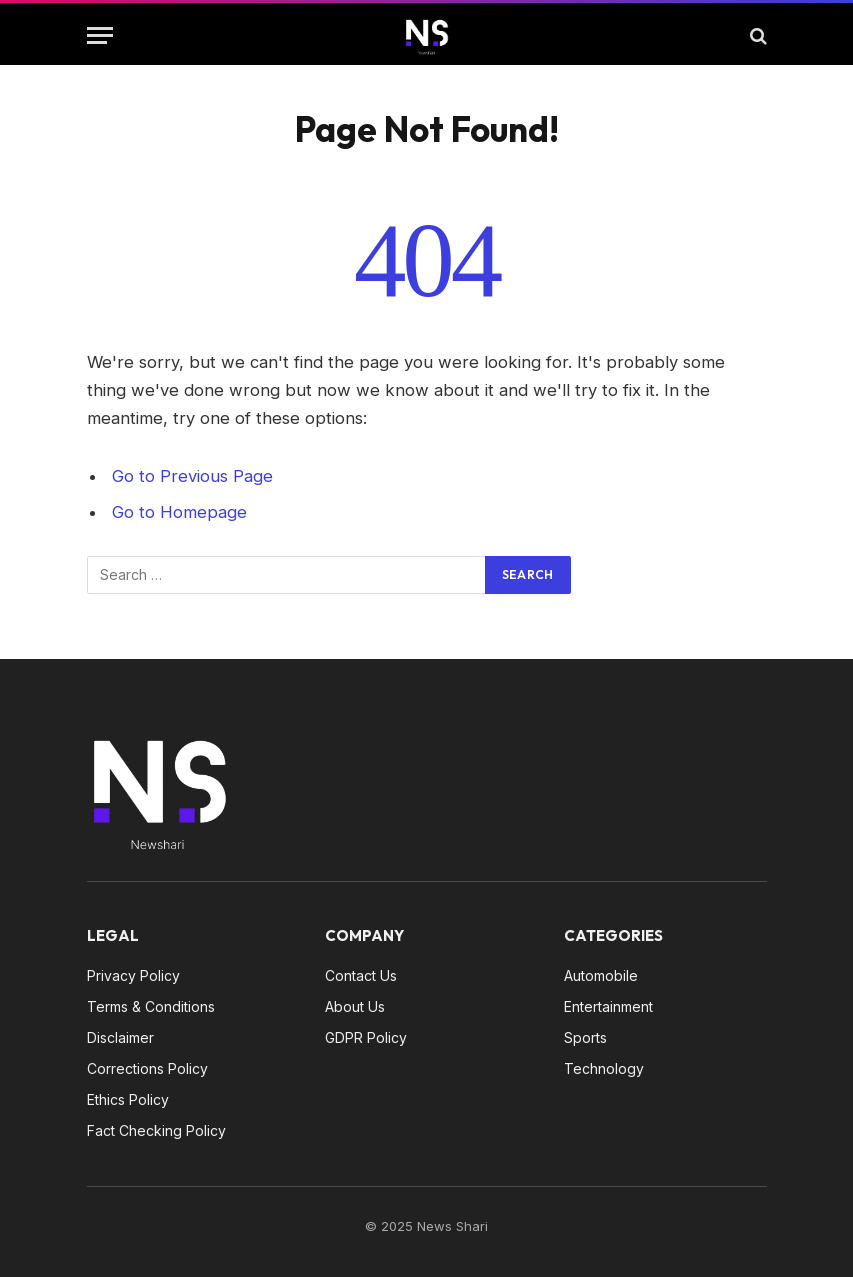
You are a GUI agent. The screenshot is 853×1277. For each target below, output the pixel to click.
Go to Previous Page (192, 476)
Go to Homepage (179, 512)
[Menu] (100, 35)
